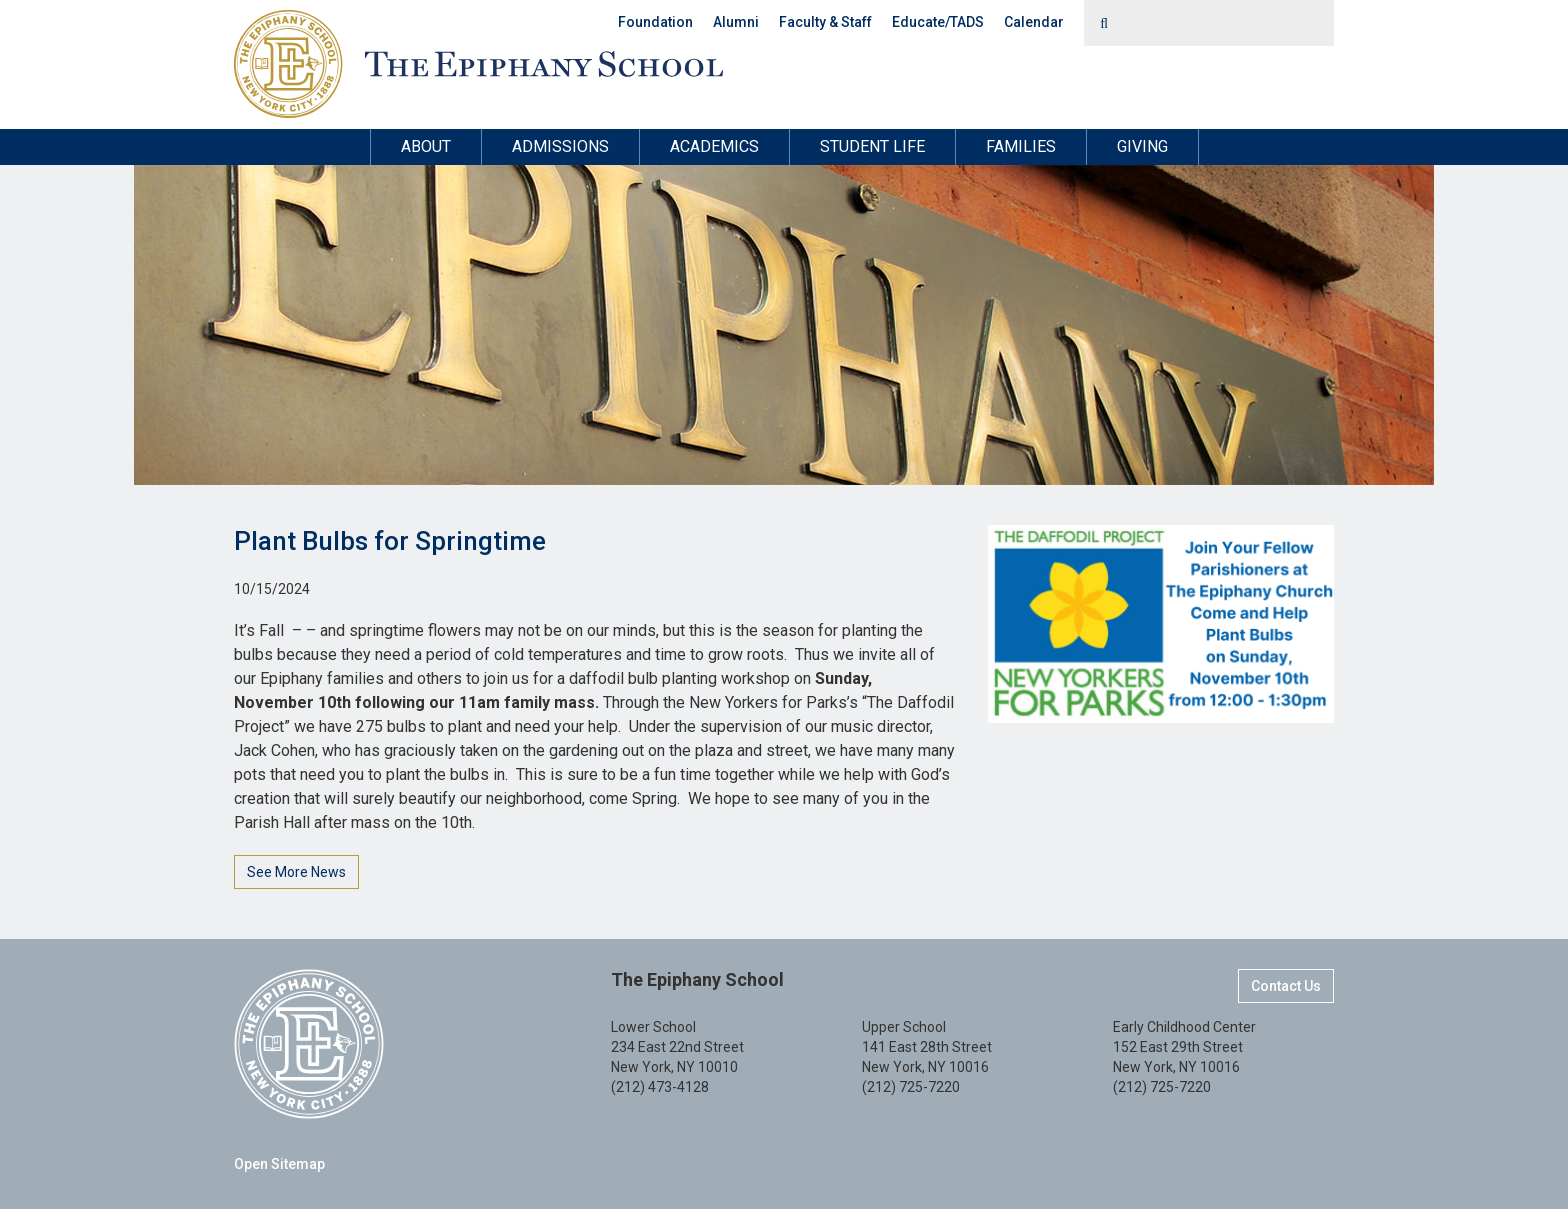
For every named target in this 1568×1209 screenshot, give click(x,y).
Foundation (655, 22)
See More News (296, 872)
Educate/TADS (938, 22)
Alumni (736, 22)
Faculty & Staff (825, 22)
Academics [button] (714, 146)
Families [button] (1021, 146)
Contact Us (1286, 986)
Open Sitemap (279, 1164)
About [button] (426, 146)
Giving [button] (1142, 146)
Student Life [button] (872, 146)
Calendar (1034, 22)
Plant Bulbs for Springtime (390, 541)
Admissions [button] (560, 146)
